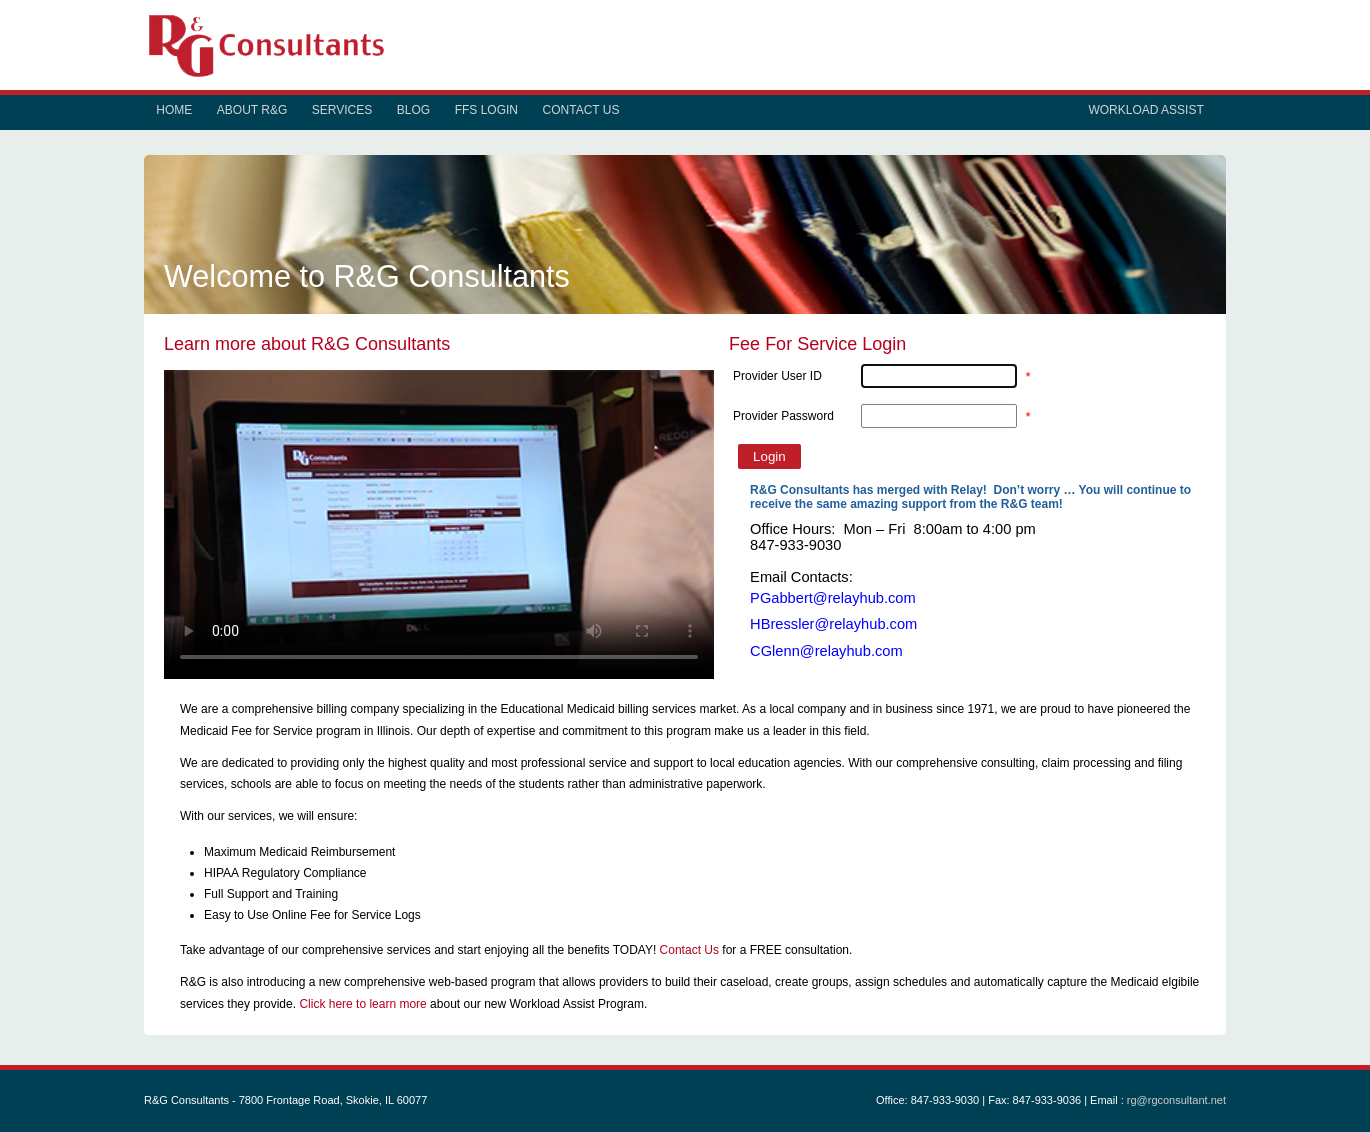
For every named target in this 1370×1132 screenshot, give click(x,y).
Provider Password (783, 416)
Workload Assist (1145, 110)
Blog (413, 110)
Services (342, 110)
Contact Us (581, 110)
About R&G (252, 110)
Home (174, 110)
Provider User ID (777, 376)
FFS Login (486, 110)
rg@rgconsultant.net (1176, 1100)
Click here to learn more (362, 1004)
